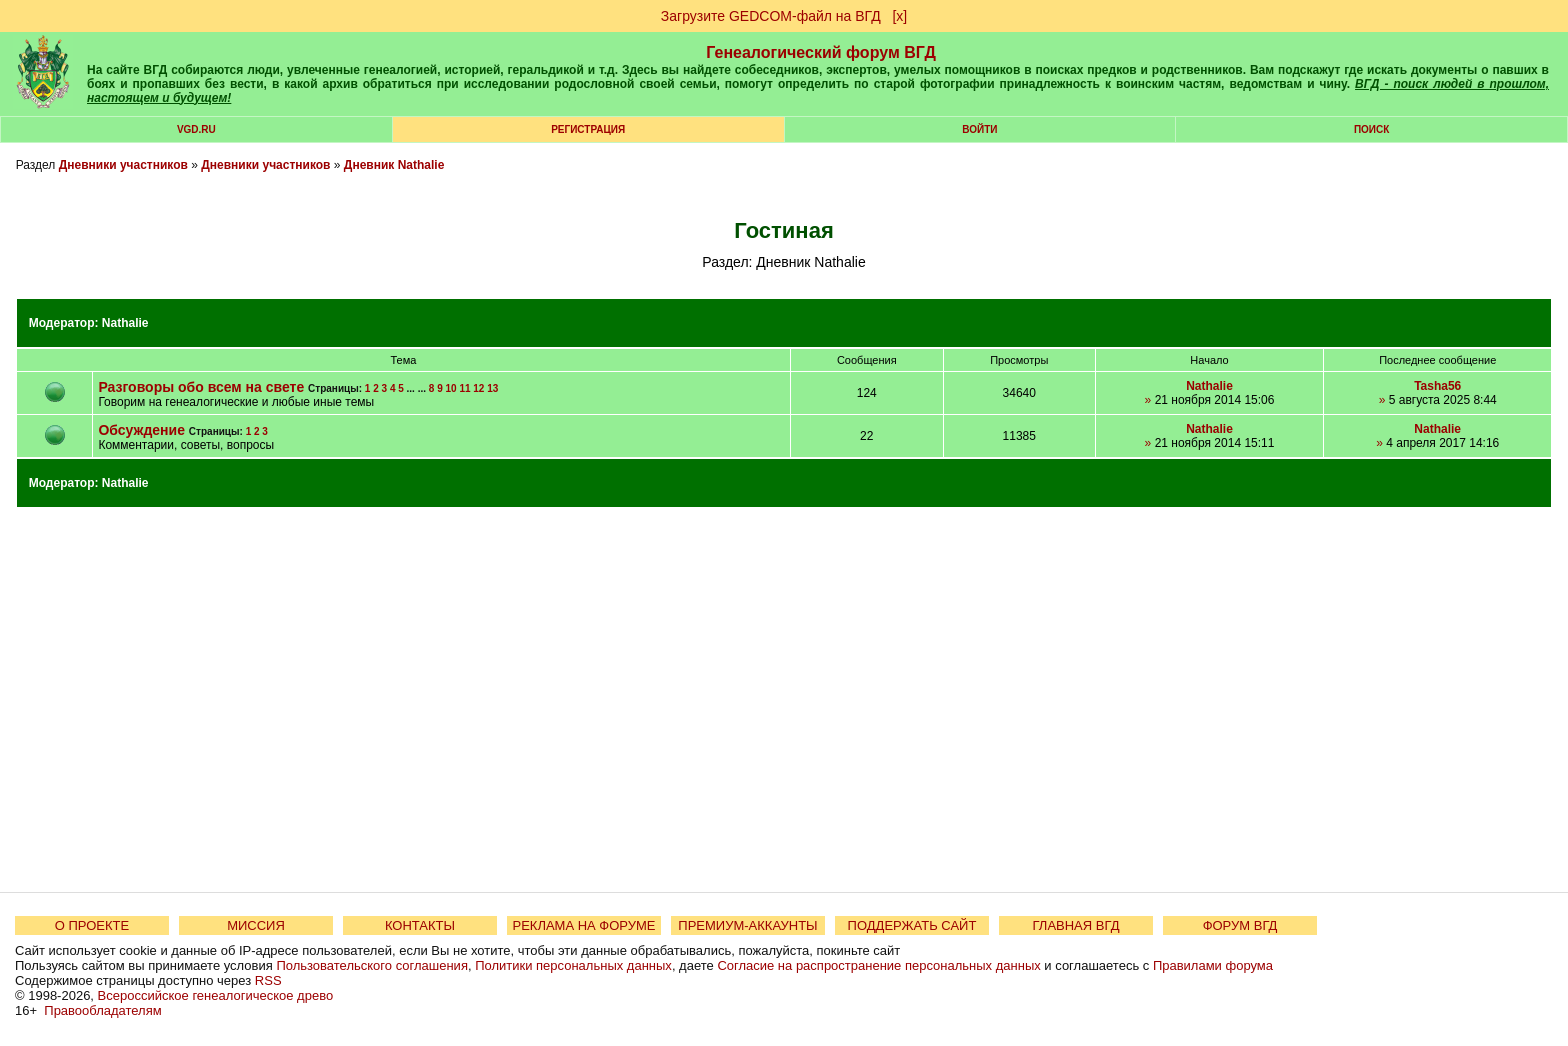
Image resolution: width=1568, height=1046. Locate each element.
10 (450, 388)
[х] (899, 16)
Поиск (1371, 129)
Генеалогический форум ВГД (821, 52)
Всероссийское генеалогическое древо (216, 995)
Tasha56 (1437, 386)
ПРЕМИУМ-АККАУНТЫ (747, 925)
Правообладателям (102, 1010)
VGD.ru (196, 129)
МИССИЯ (256, 925)
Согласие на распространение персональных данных (878, 965)
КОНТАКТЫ (420, 925)
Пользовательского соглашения (372, 965)
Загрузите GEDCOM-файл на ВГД (771, 16)
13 (492, 388)
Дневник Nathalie (394, 165)
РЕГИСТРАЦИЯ (588, 129)
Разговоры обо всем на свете (201, 387)
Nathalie (125, 323)
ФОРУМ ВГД (1240, 925)
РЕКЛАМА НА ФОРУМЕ (583, 925)
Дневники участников (123, 165)
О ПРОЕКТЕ (92, 925)
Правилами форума (1213, 965)
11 (464, 388)
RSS (268, 980)
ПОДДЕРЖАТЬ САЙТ (912, 925)
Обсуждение (141, 430)
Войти (979, 129)
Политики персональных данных (573, 965)
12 (478, 388)
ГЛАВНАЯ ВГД (1076, 925)
